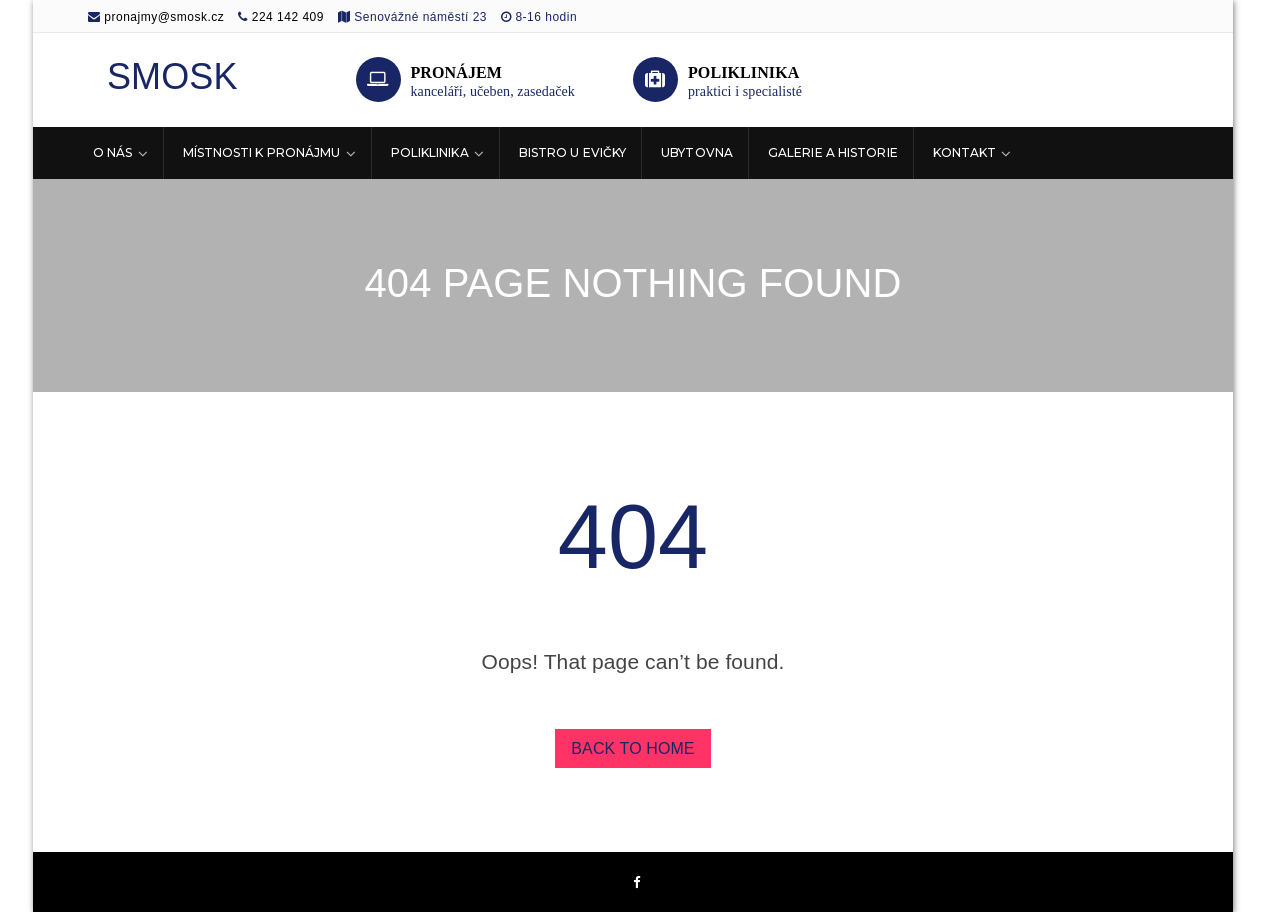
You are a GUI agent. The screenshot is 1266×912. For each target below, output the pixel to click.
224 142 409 (288, 17)
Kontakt (965, 152)
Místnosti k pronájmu (262, 152)
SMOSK (172, 76)
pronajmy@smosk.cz (156, 17)
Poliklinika (430, 152)
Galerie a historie (833, 152)
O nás (113, 152)
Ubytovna (697, 152)
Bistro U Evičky (573, 152)
